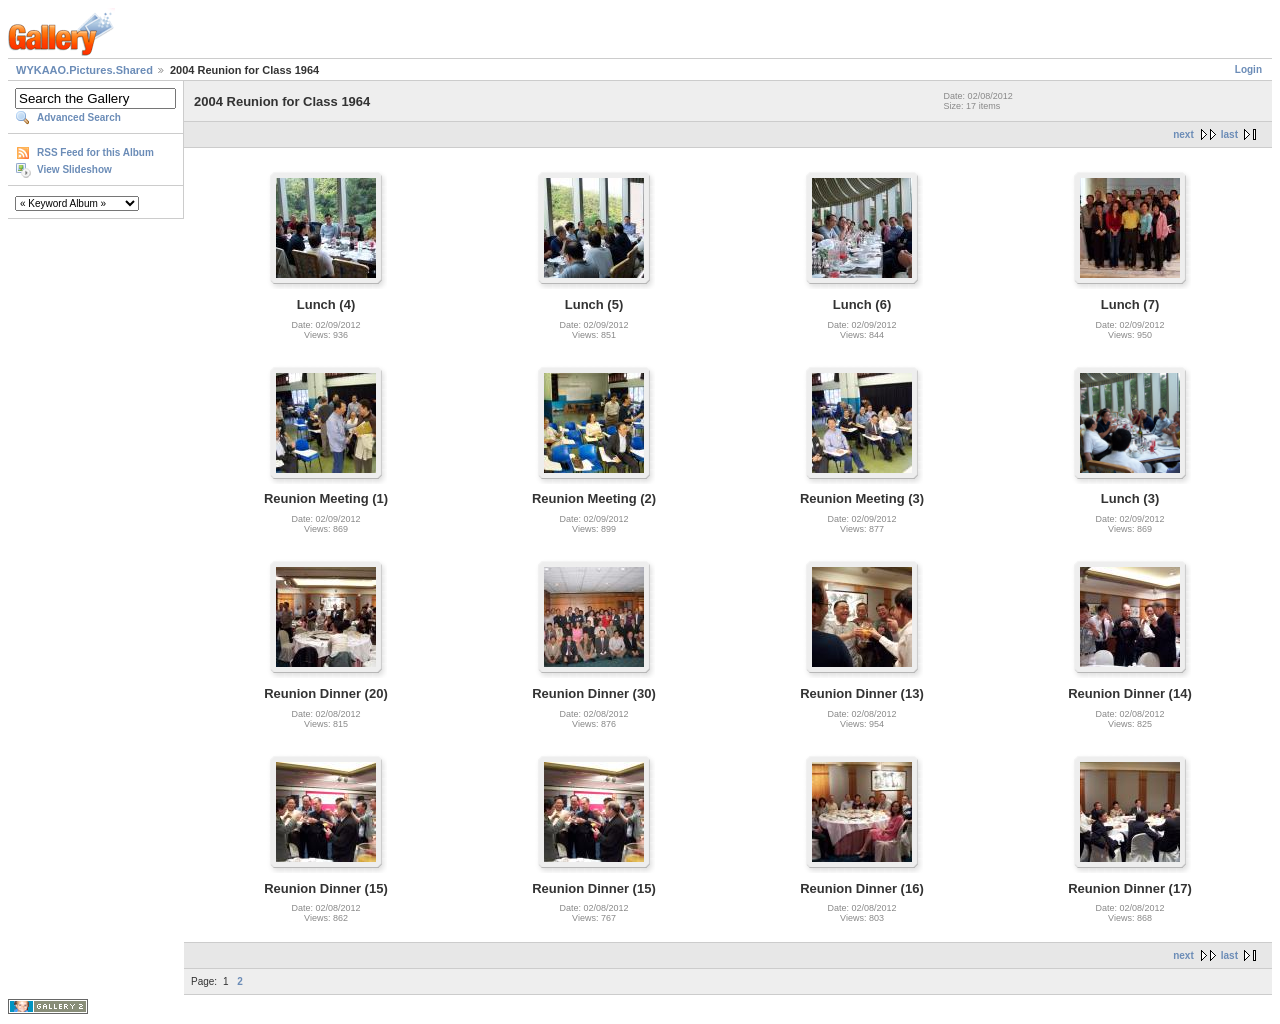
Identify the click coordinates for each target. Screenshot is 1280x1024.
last (1229, 134)
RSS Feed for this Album (95, 152)
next (1183, 134)
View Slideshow (74, 169)
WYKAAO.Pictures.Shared (84, 70)
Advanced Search (79, 117)
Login (1248, 69)
